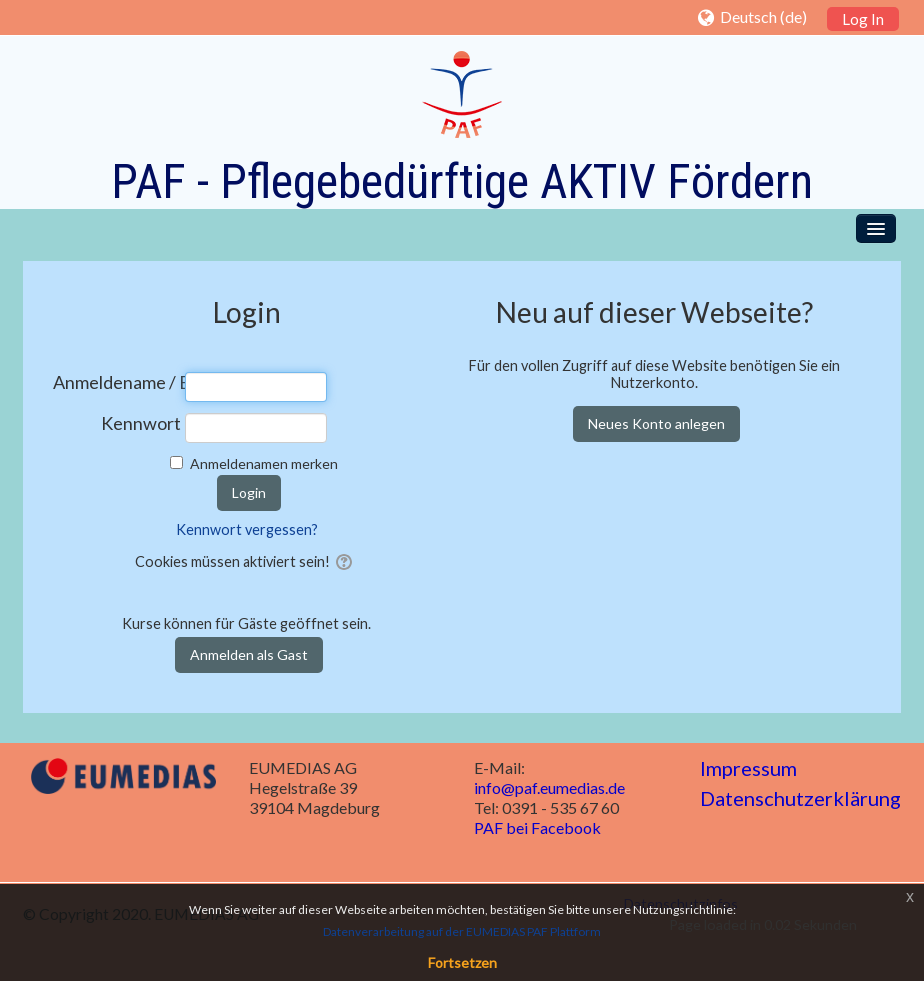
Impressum (748, 768)
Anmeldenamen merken (264, 463)
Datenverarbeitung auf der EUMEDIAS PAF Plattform (462, 931)
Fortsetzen (462, 962)
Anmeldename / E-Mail (117, 382)
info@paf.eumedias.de (549, 787)
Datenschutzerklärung (800, 798)
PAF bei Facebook (537, 827)
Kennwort (141, 423)
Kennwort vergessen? (247, 529)
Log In (863, 19)
